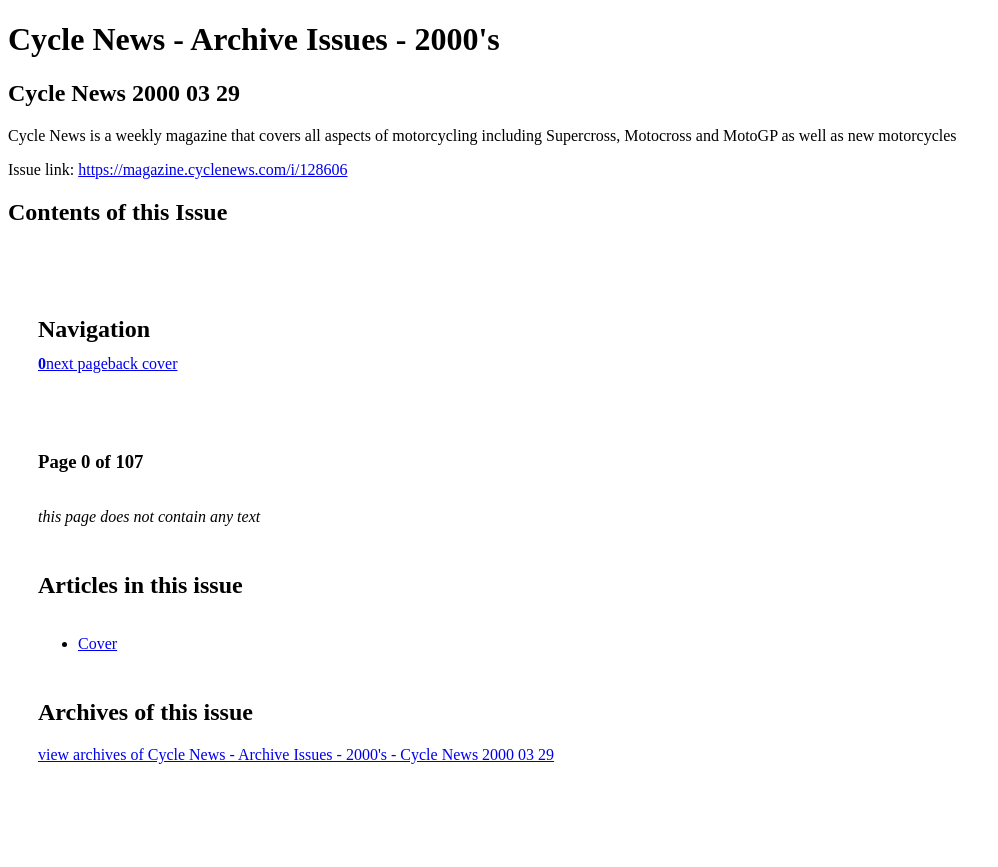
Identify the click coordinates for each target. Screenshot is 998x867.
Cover (97, 643)
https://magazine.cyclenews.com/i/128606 (212, 169)
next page (77, 363)
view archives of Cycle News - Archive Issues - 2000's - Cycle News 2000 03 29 (296, 754)
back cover (143, 363)
